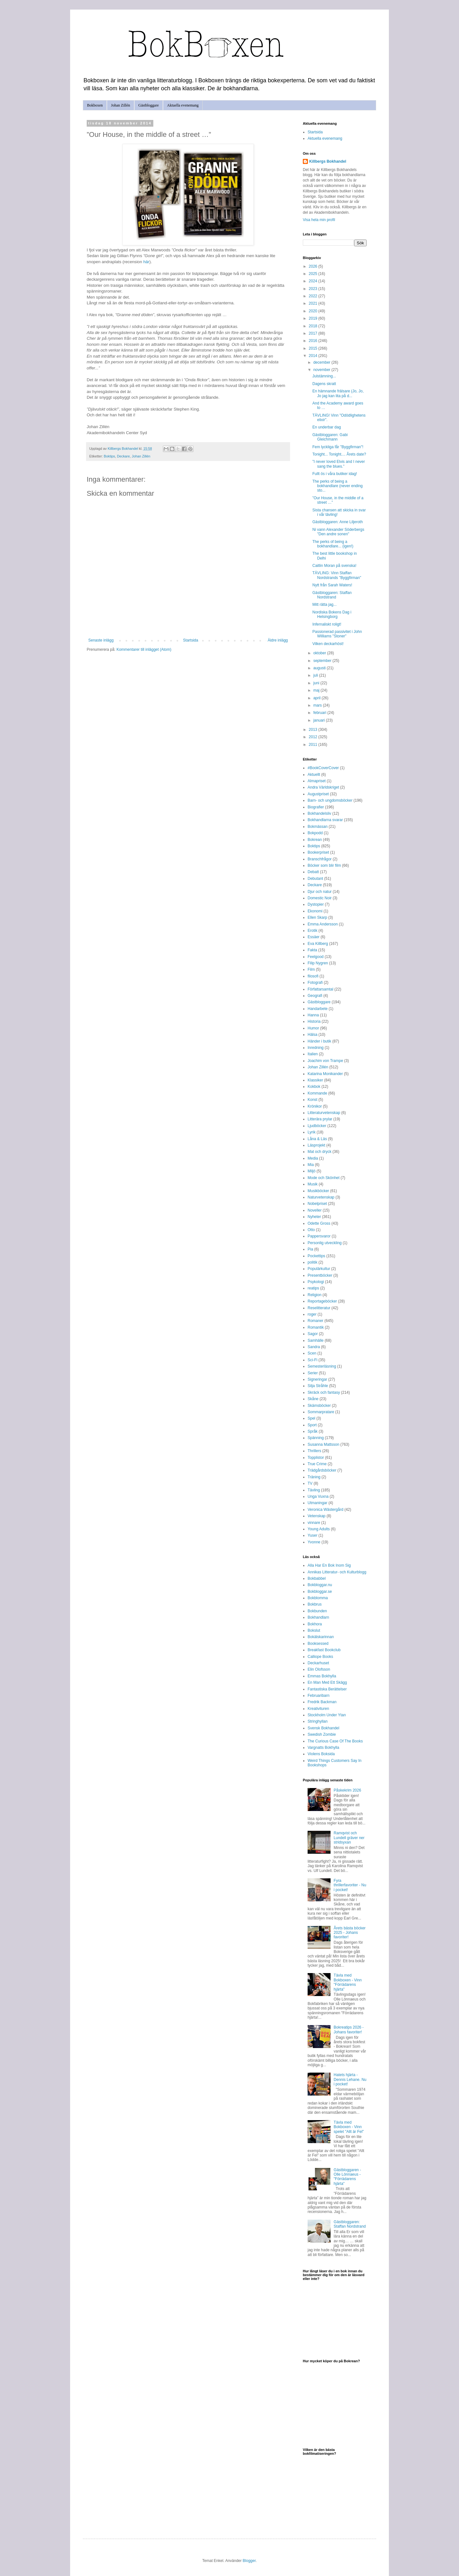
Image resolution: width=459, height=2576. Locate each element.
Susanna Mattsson (323, 1444)
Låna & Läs (317, 1139)
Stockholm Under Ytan (327, 1715)
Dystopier (316, 904)
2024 (313, 281)
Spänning (316, 1438)
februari (320, 712)
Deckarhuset (318, 1663)
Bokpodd (315, 833)
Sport (312, 1425)
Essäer (313, 937)
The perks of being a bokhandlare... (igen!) (332, 543)
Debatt (313, 872)
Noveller (315, 1210)
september (322, 660)
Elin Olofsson (319, 1669)
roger (312, 1314)
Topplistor (316, 1457)
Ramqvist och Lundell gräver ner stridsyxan (349, 1838)
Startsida (190, 640)
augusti (320, 668)
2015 (313, 348)
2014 (313, 355)
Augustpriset (318, 794)
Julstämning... (324, 376)
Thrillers (314, 1451)
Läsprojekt (316, 1145)
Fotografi (315, 982)
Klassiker (315, 1080)
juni (316, 683)
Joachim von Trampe (325, 1060)
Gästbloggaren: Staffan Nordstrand (332, 594)
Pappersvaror (319, 1236)
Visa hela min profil (319, 220)
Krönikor (315, 1106)
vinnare (314, 1522)
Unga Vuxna (318, 1496)
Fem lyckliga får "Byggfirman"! (337, 447)
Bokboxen (95, 105)
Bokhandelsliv (319, 813)
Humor (313, 1028)
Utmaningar (317, 1503)
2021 (313, 303)
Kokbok (314, 1086)
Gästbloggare (148, 105)
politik (312, 1262)
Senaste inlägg (100, 640)
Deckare (123, 456)
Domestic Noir (320, 898)
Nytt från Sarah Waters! (332, 585)
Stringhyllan (318, 1721)
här (146, 261)
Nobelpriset (317, 1203)
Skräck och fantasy (324, 1392)
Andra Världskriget (323, 787)
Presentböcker (320, 1275)
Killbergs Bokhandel (327, 161)
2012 (313, 737)
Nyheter (314, 1216)
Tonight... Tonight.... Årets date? (339, 454)
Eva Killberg (318, 943)
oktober (320, 653)
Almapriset (317, 781)
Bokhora (315, 1624)
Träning (314, 1477)
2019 (313, 318)
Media (313, 1158)
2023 (313, 288)
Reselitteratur (319, 1308)
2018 (313, 326)
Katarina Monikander (325, 1074)
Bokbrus (315, 1604)
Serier (313, 1373)
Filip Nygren (318, 963)
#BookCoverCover (323, 768)
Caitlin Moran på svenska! (334, 565)
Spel (311, 1418)
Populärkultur (319, 1268)
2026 (313, 266)
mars (318, 705)
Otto (311, 1230)
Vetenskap (316, 1516)
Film (311, 969)
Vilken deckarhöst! (328, 644)
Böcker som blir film (324, 865)
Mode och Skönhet (323, 1178)
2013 (313, 729)
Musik (312, 1184)
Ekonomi (315, 911)
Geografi (315, 995)
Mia (311, 1164)
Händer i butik (319, 1041)
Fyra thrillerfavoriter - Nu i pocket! (350, 1885)
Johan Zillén (120, 105)
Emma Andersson (323, 924)
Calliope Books (320, 1656)
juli (316, 675)
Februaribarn (319, 1695)
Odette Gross (319, 1223)
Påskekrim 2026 (347, 1790)
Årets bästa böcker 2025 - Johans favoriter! (350, 1933)
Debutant (315, 878)
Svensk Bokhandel (323, 1728)
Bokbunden (317, 1611)
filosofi (313, 976)
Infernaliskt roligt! (326, 624)
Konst (312, 1099)
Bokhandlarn (318, 1617)
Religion (314, 1295)
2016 (313, 340)
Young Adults (319, 1529)
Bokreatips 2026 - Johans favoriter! (349, 2029)
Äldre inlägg (278, 640)
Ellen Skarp (317, 917)
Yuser (312, 1535)
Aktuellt (314, 774)
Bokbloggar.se (320, 1591)
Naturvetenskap (321, 1197)
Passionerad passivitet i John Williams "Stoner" (337, 633)
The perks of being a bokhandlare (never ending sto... (337, 486)
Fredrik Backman (322, 1702)
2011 (313, 744)
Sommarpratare (321, 1412)
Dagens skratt (324, 384)
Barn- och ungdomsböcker (330, 800)
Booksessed (318, 1643)
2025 (313, 273)
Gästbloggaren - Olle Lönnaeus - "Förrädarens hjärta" (347, 2177)
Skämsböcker (319, 1405)
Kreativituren (318, 1708)
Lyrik (312, 1132)
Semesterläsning (322, 1366)
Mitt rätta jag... (324, 604)
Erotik (312, 930)
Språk (312, 1431)
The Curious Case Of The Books (335, 1741)
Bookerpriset (318, 852)
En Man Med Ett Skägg (327, 1682)
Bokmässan (318, 826)
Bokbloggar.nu (320, 1585)
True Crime (317, 1464)
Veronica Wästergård (325, 1509)
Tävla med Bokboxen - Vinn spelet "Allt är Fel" (349, 2127)
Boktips (109, 456)
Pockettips (316, 1256)
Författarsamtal (320, 989)
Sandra (314, 1347)
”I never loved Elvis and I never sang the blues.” (338, 463)
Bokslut (314, 1630)
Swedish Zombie (322, 1734)
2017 (313, 333)
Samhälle (316, 1340)
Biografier (316, 807)
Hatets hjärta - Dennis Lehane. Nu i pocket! (350, 2079)
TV (310, 1483)
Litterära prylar (320, 1119)
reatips (313, 1288)
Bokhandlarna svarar (325, 820)
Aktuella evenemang (183, 105)
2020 (313, 311)
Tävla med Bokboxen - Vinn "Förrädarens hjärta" (348, 1982)
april (317, 698)
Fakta (312, 950)
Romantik (316, 1327)
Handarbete (318, 1008)
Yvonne (314, 1542)
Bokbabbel (317, 1578)
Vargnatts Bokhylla (323, 1747)
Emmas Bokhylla (322, 1676)
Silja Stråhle (318, 1386)
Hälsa (312, 1034)
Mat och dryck (320, 1151)
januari (319, 720)
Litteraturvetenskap (324, 1112)
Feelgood (316, 956)
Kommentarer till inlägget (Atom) (143, 649)
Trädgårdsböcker (322, 1470)
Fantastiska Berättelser (327, 1689)
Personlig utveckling (325, 1243)
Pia (310, 1249)
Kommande (317, 1093)
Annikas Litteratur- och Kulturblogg (337, 1572)
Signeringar (317, 1379)
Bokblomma (318, 1598)
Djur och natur (320, 891)
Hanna (313, 1015)
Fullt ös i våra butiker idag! (334, 473)
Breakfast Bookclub (324, 1650)
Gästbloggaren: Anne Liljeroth (337, 522)
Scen (312, 1353)
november (322, 369)
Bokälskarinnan (321, 1637)
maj (317, 690)
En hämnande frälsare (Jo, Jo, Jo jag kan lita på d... (338, 393)
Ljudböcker (317, 1126)
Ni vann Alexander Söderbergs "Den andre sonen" (338, 531)
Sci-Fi (312, 1360)
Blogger (249, 2560)
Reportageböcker (322, 1301)
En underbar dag (326, 427)
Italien (313, 1054)
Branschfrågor (320, 859)
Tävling (314, 1490)
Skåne (313, 1399)
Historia (314, 1021)
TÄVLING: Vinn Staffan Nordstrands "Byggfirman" (336, 575)
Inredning (316, 1047)
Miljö (312, 1171)
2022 (313, 296)
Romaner (315, 1320)
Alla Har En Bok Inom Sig (329, 1565)
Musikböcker (318, 1191)
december (322, 362)
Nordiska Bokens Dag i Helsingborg (331, 614)
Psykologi (316, 1282)
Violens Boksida (321, 1754)
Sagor (313, 1334)
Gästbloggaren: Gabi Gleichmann (330, 437)
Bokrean (315, 839)
